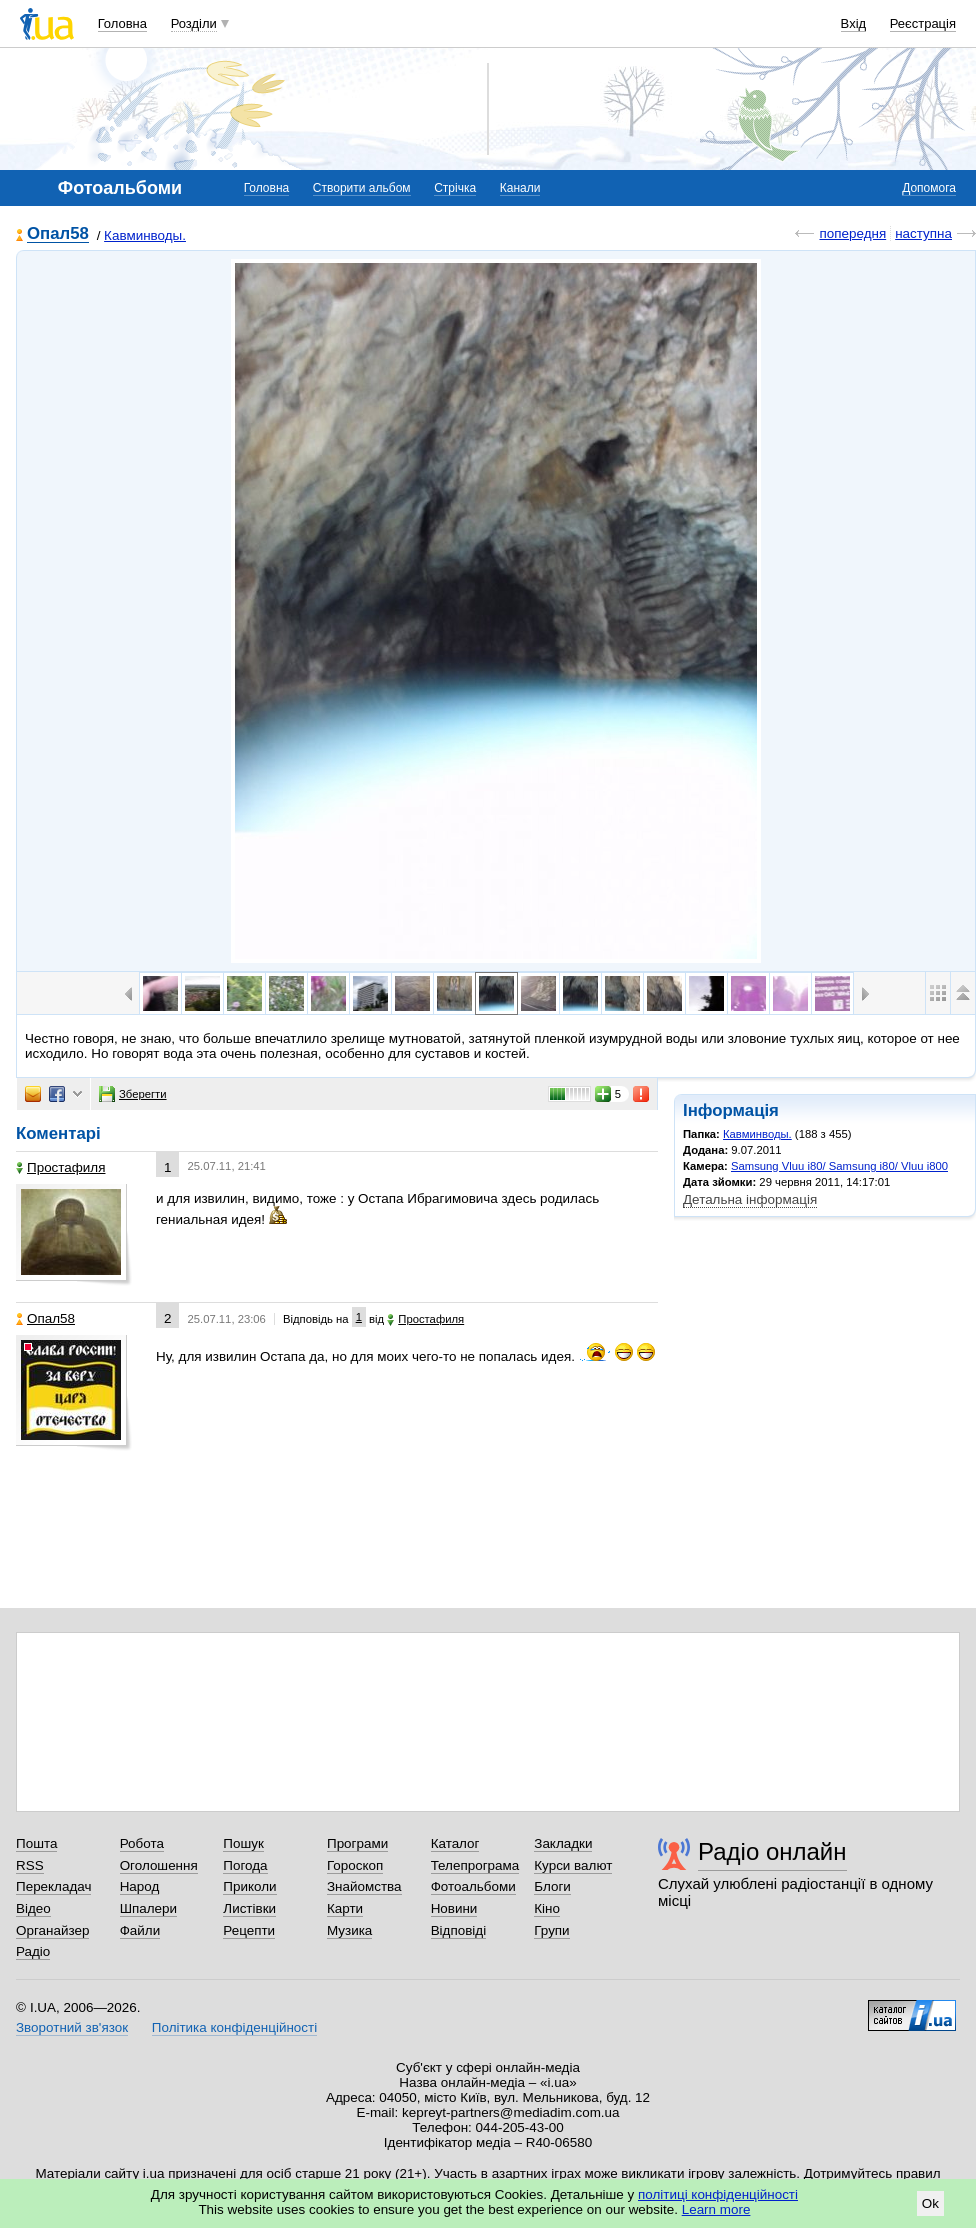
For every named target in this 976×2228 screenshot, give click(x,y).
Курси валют (573, 1865)
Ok (930, 2203)
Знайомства (364, 1886)
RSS (30, 1865)
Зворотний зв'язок (72, 2027)
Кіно (547, 1908)
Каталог (455, 1843)
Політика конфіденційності (234, 2027)
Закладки (563, 1843)
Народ (140, 1886)
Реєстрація (923, 23)
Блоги (552, 1886)
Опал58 (58, 234)
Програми (357, 1843)
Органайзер (52, 1930)
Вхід (854, 23)
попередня (852, 233)
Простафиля (60, 1167)
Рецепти (249, 1930)
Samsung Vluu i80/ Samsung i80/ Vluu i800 (839, 1166)
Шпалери (148, 1908)
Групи (551, 1930)
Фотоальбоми (473, 1886)
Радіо (33, 1951)
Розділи (194, 23)
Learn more (716, 2209)
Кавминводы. (145, 235)
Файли (140, 1930)
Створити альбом (362, 188)
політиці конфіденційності (718, 2194)
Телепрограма (475, 1865)
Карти (345, 1908)
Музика (349, 1930)
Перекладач (53, 1886)
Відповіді (459, 1930)
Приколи (249, 1886)
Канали (520, 188)
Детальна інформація (750, 1199)
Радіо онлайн (772, 1851)
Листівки (249, 1908)
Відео (33, 1908)
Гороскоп (355, 1865)
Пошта (36, 1843)
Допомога (929, 188)
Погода (245, 1865)
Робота (142, 1843)
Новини (454, 1908)
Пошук (243, 1843)
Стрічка (455, 188)
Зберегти (133, 1094)
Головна (122, 23)
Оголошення (159, 1865)
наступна (923, 233)
